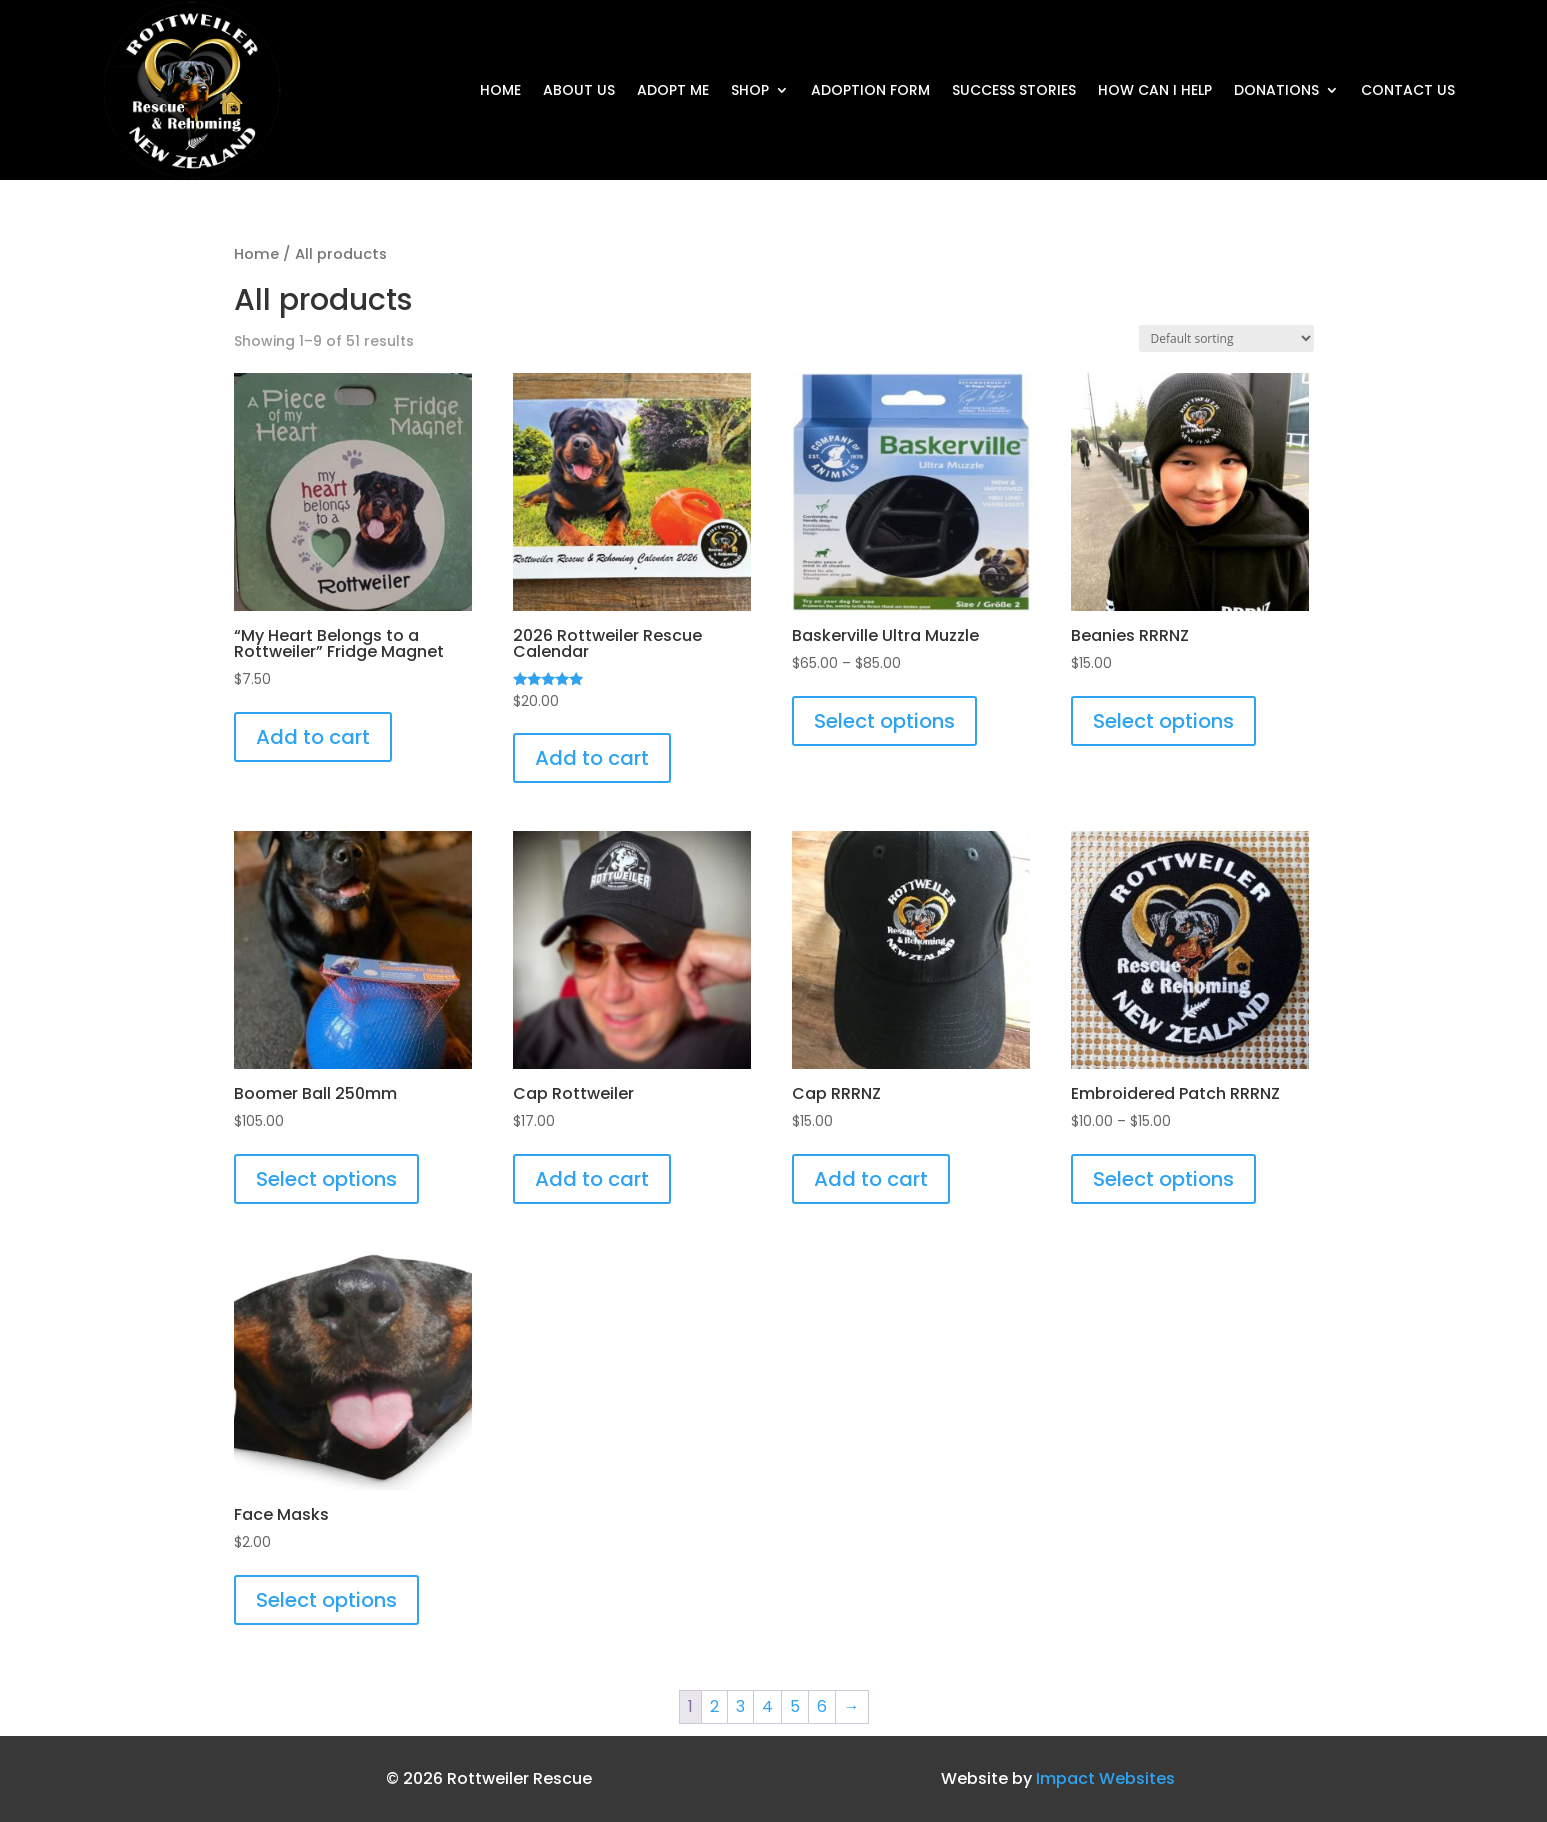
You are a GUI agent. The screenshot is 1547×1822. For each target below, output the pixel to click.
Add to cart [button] (313, 737)
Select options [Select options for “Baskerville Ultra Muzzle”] (884, 721)
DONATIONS (1276, 91)
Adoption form (870, 91)
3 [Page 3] (740, 1706)
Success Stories (1014, 91)
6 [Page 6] (822, 1706)
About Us (579, 91)
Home (500, 91)
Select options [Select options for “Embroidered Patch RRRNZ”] (1163, 1179)
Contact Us (1408, 91)
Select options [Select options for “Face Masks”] (326, 1600)
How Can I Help (1155, 91)
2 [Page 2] (714, 1706)
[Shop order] (1226, 338)
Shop (750, 91)
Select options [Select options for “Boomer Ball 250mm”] (326, 1179)
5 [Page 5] (795, 1706)
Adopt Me (673, 91)
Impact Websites (1105, 1778)
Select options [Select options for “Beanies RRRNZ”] (1163, 721)
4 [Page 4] (767, 1706)
